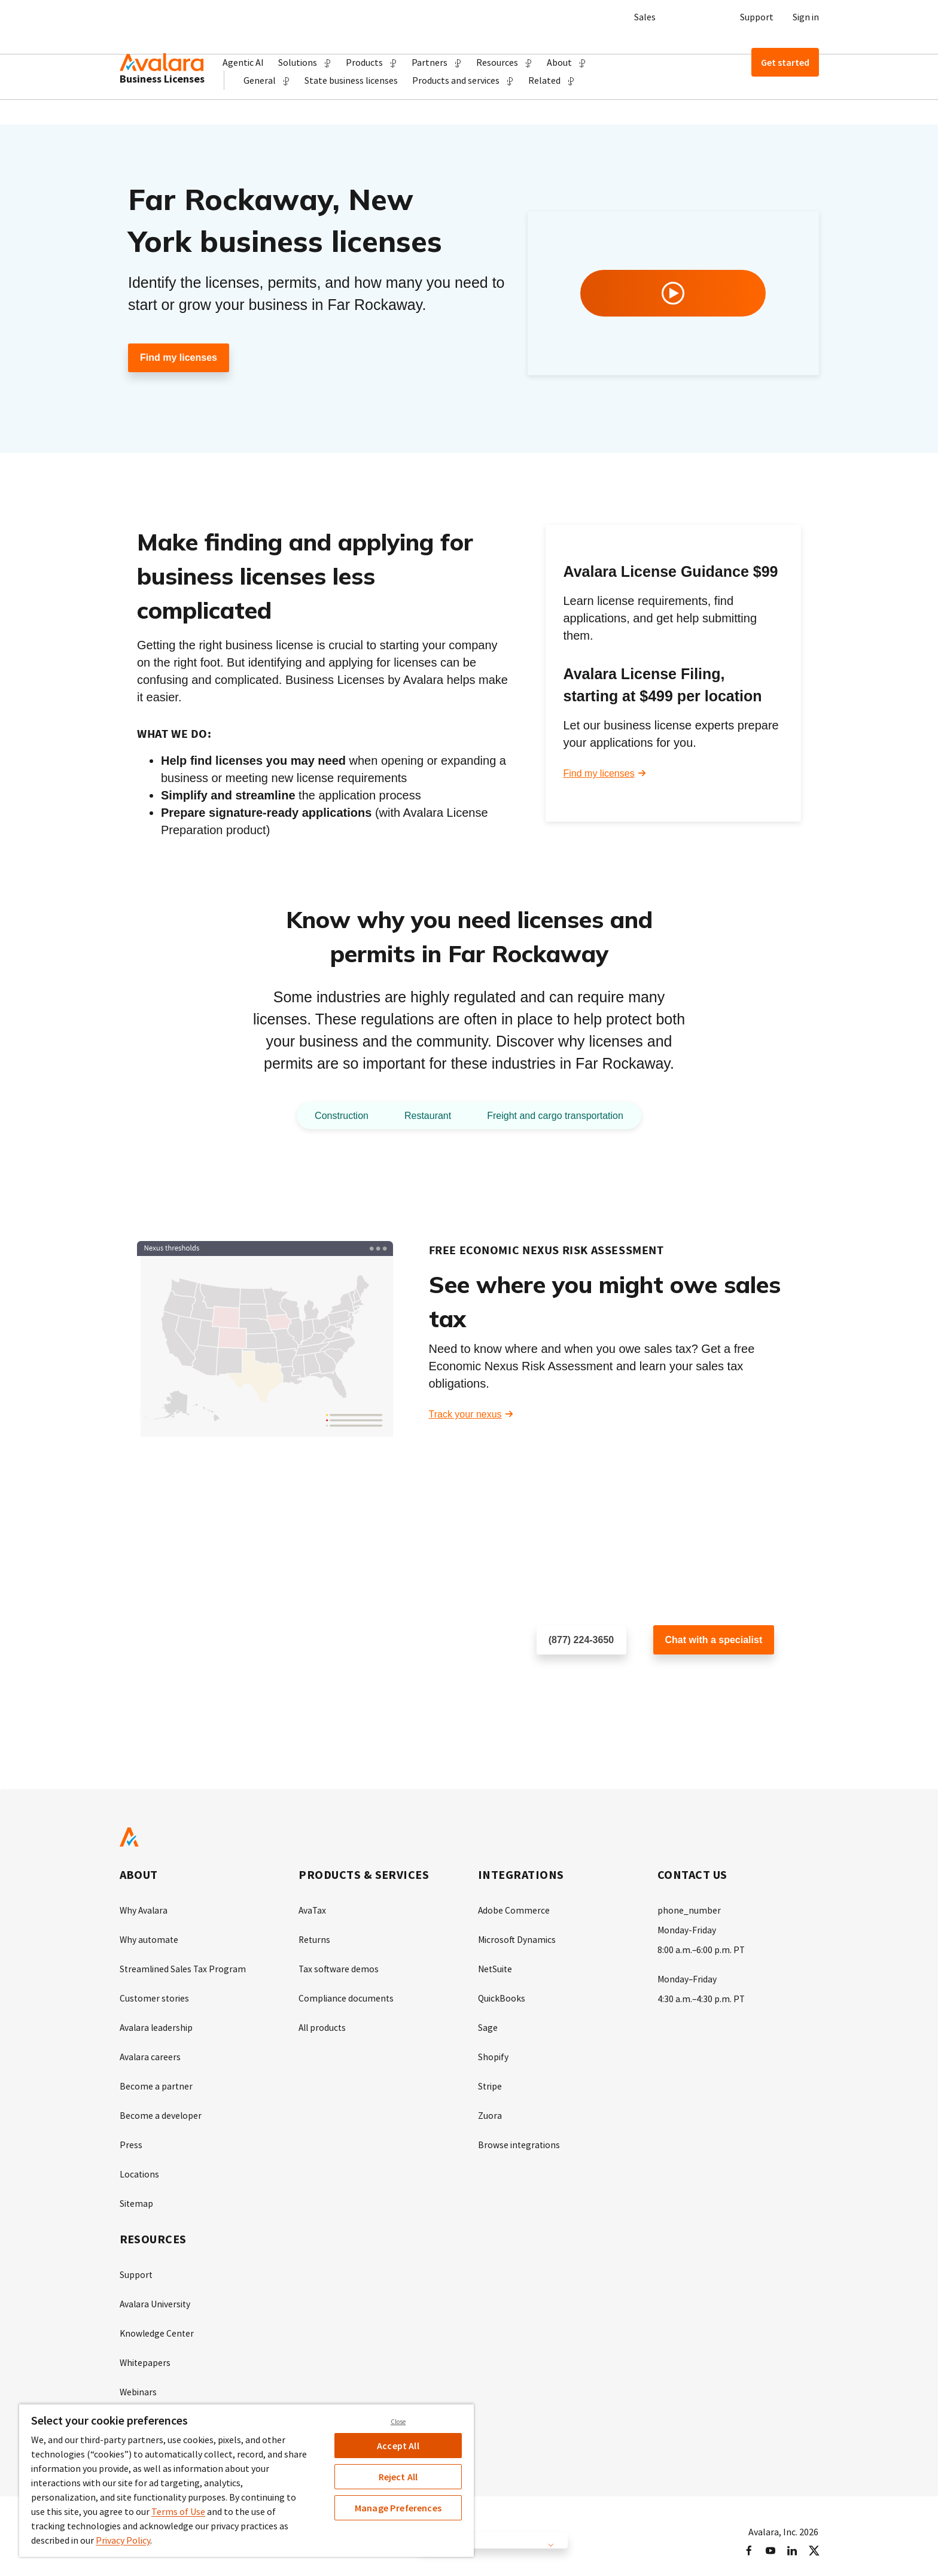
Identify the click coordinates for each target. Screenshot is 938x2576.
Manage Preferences (398, 2508)
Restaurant (422, 1116)
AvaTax (313, 1911)
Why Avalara (144, 1911)
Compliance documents (347, 1997)
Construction (330, 1116)
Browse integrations (519, 2140)
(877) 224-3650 (581, 1640)
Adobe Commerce (514, 1911)
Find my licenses (178, 358)
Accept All (398, 2446)
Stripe (490, 2083)
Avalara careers (151, 2054)
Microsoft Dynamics (517, 1939)
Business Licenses (162, 104)
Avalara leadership (157, 2025)
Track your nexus (465, 1415)
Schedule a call (569, 1679)
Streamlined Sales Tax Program (184, 1968)
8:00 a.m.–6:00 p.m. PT (701, 1949)
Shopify (493, 2054)
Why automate (150, 1939)
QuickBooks (502, 1997)
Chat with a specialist (714, 1640)
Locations (140, 2169)
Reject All (398, 2477)
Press (131, 2140)
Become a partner (156, 2083)
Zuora (490, 2112)
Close (398, 2421)
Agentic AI (243, 62)
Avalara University (156, 2297)
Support (756, 17)
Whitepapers (146, 2355)
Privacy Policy (123, 2540)
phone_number (689, 1911)
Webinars (138, 2383)
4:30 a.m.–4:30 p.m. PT (701, 1997)
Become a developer (161, 2112)
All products (323, 2025)
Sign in (806, 17)
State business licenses (351, 105)
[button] (304, 62)
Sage (488, 2025)
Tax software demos (339, 1968)
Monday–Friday (687, 1978)
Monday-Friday (687, 1930)
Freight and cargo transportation (561, 1116)
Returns (315, 1939)
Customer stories (155, 1997)
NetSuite (496, 1968)
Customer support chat (701, 1679)
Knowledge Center (158, 2326)
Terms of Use (178, 2511)
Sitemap (137, 2198)
